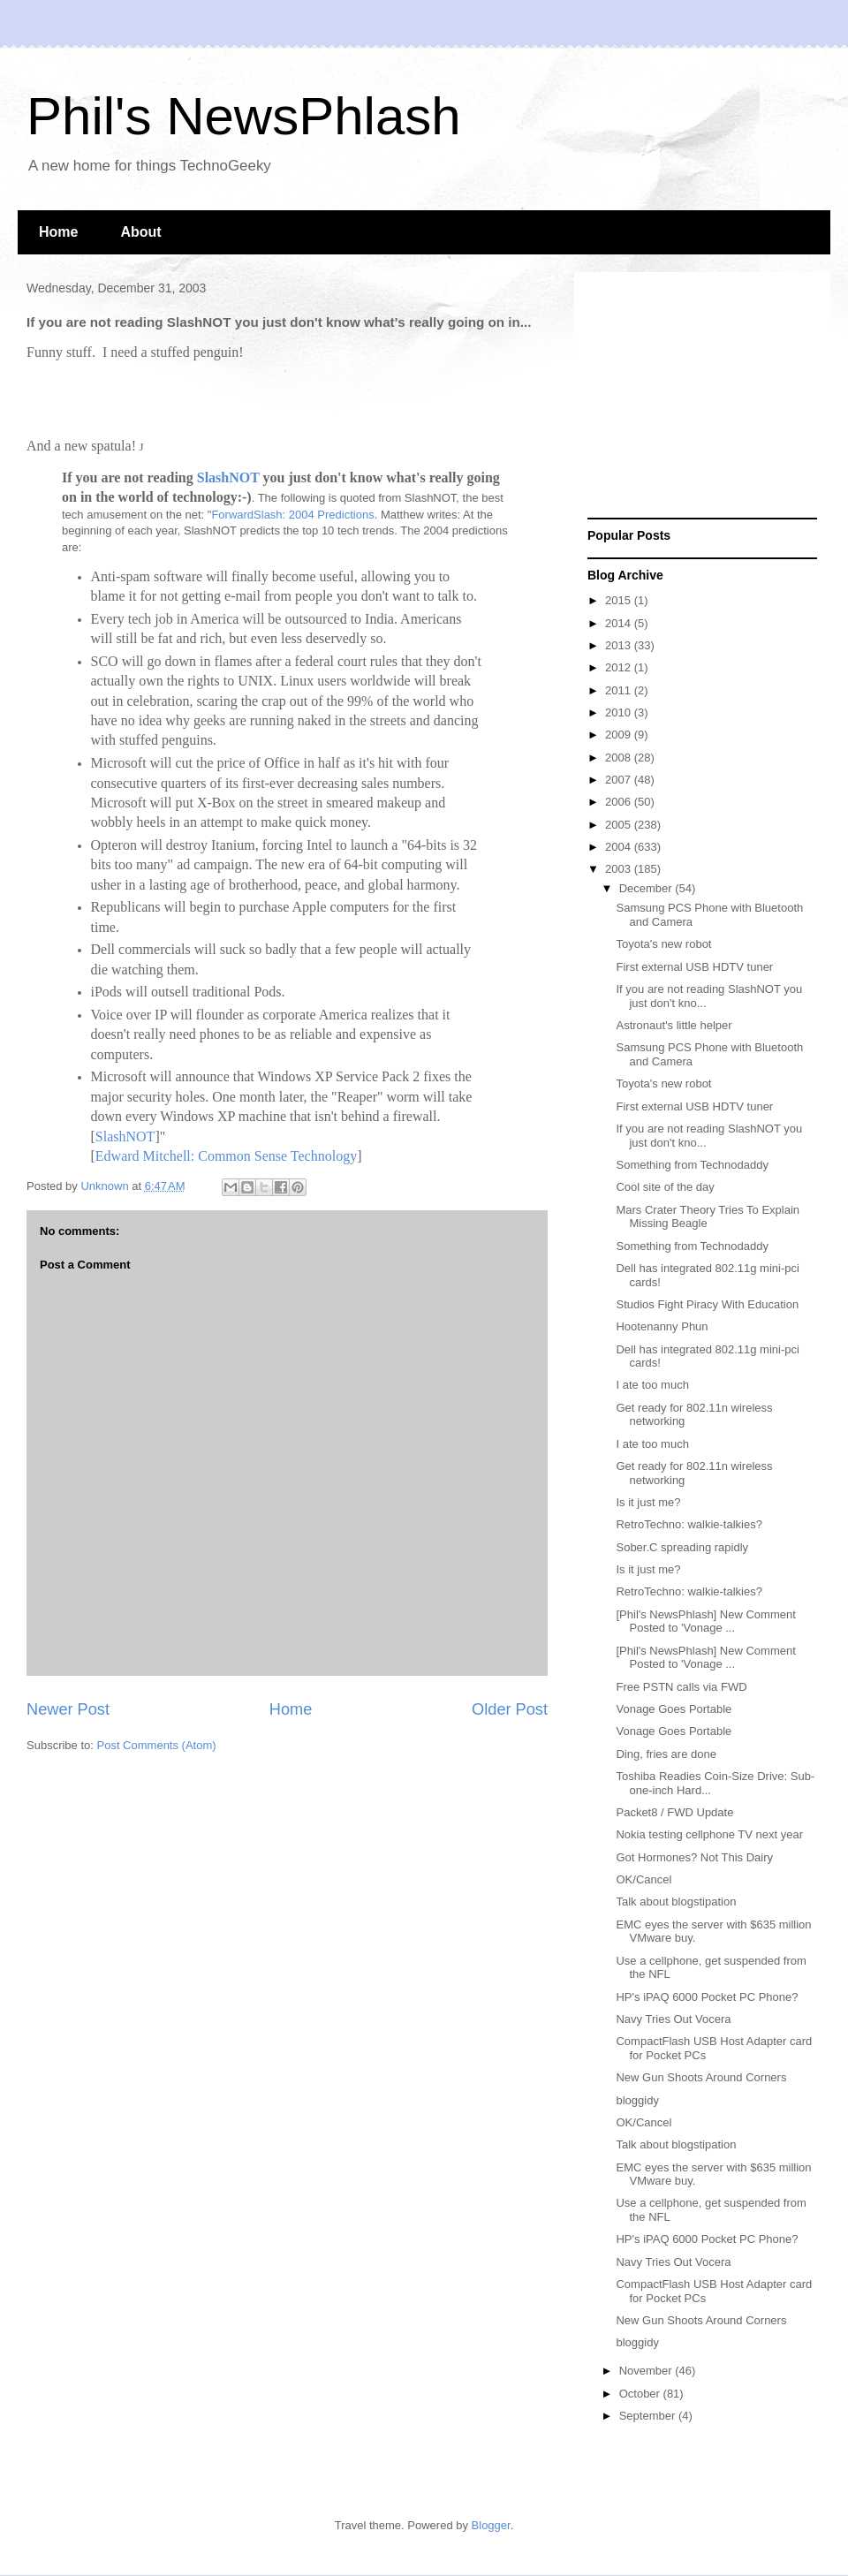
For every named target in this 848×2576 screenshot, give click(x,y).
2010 (619, 712)
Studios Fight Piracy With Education (707, 1304)
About (140, 231)
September (648, 2415)
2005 (619, 824)
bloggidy (637, 2100)
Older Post (510, 1709)
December (647, 888)
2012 (619, 667)
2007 (619, 779)
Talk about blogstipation (676, 1901)
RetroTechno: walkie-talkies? (688, 1524)
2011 (619, 690)
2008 (619, 757)
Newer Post (68, 1709)
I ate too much (652, 1384)
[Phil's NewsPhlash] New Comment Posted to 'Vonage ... (705, 1621)
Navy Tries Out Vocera (673, 2019)
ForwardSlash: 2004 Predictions (292, 514)
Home (58, 231)
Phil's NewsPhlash (243, 116)
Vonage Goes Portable (673, 1709)
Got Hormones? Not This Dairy (694, 1857)
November (647, 2370)
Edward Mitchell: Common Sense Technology (226, 1155)
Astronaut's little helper (673, 1025)
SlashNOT (228, 477)
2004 (619, 846)
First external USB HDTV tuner (694, 967)
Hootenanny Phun (662, 1326)
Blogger (491, 2525)
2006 (619, 801)
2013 (619, 645)
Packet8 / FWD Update (674, 1812)
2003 (619, 868)
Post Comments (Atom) (156, 1745)
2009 (619, 734)
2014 (619, 623)
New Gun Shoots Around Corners (701, 2077)
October (641, 2393)
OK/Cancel (643, 1879)
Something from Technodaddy (692, 1164)
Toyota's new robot (663, 944)
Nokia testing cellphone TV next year (709, 1834)
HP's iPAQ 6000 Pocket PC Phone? (707, 1997)
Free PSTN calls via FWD (681, 1686)
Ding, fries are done (666, 1754)
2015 (619, 600)
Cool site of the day (665, 1186)
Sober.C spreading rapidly (682, 1547)
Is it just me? (648, 1502)
